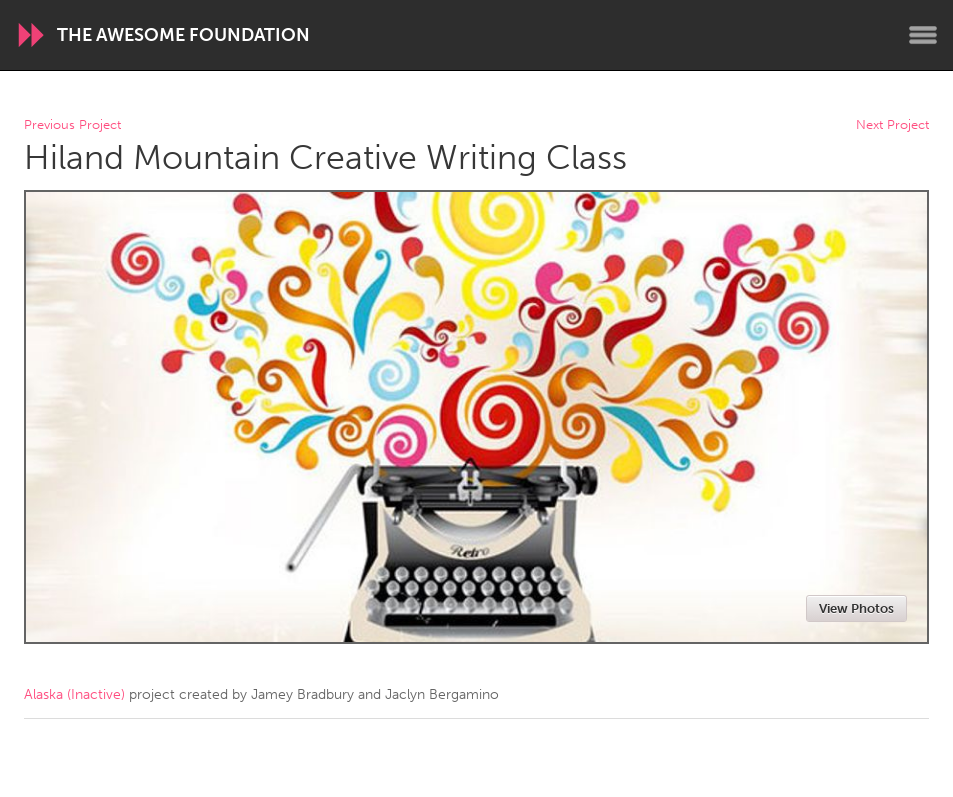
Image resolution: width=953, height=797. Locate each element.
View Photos (856, 608)
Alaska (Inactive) (74, 694)
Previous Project (72, 125)
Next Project (892, 125)
